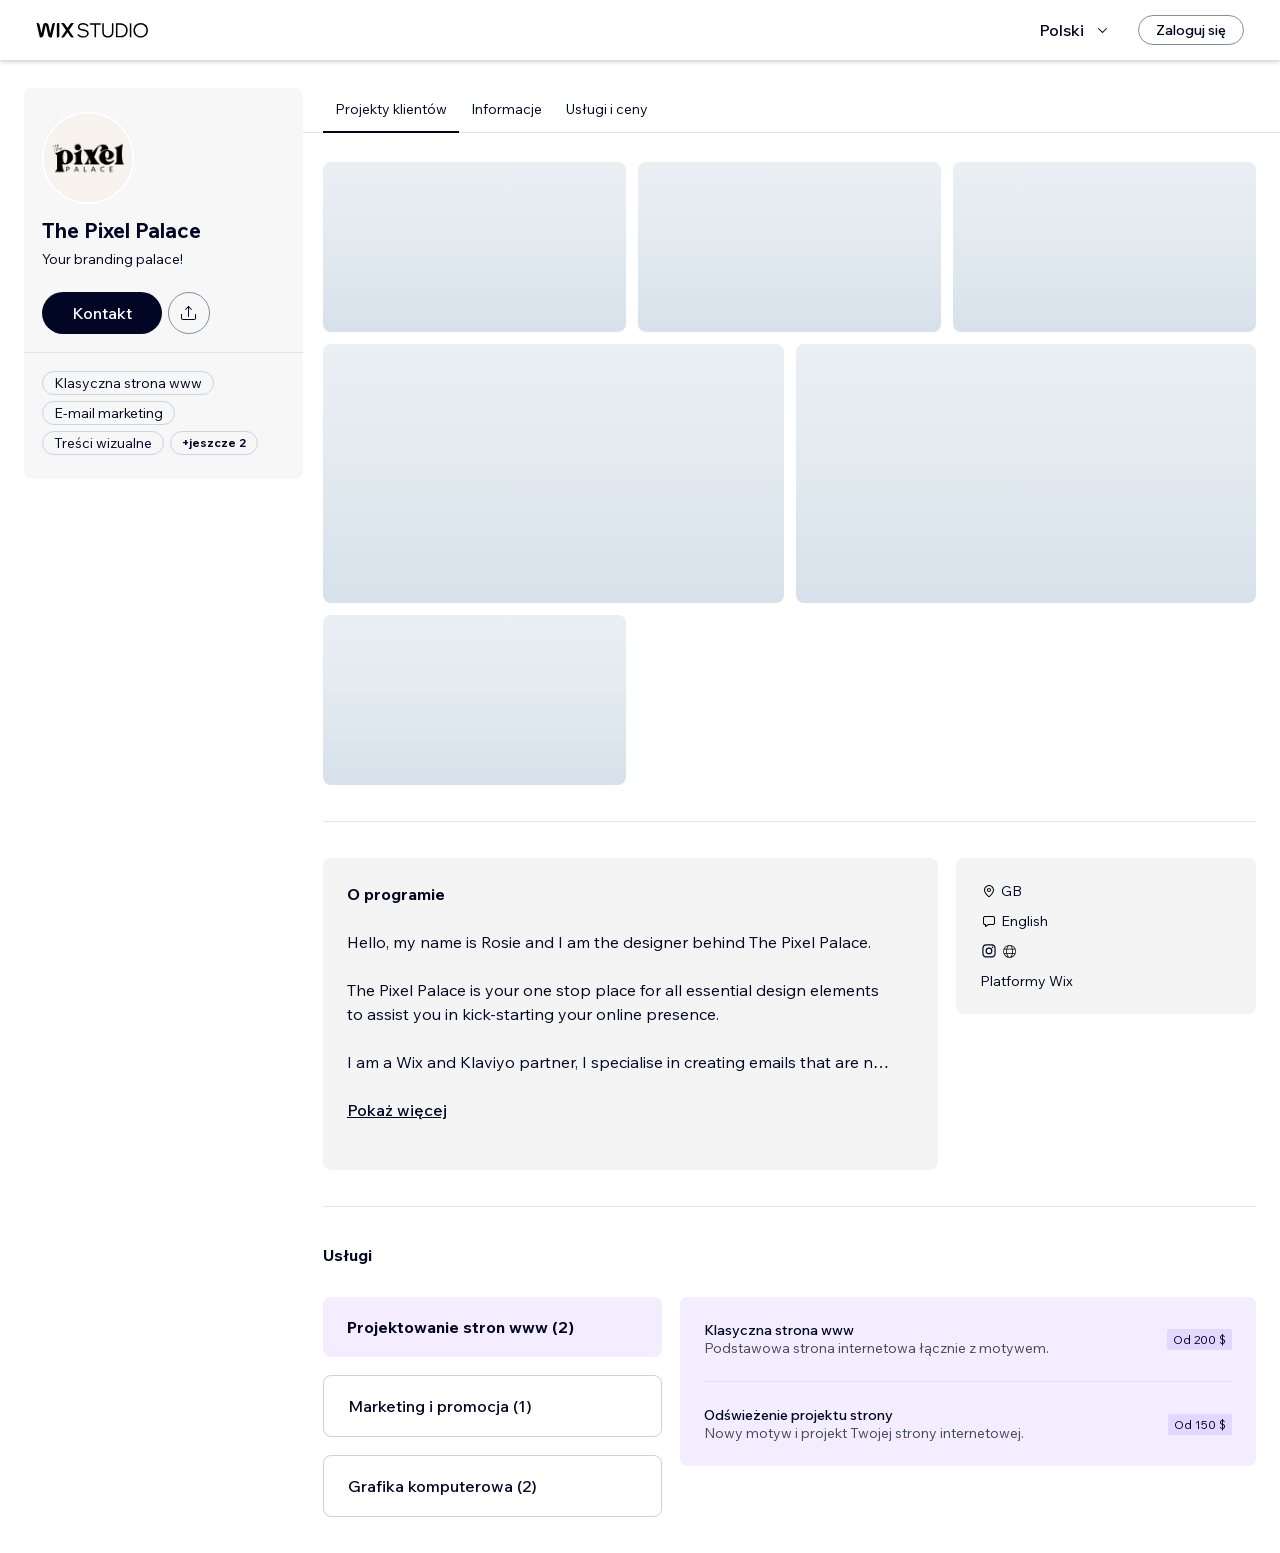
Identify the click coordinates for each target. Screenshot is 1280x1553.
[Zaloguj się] (1191, 30)
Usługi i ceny (607, 109)
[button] (474, 247)
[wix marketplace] (92, 30)
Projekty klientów (391, 109)
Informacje (506, 109)
